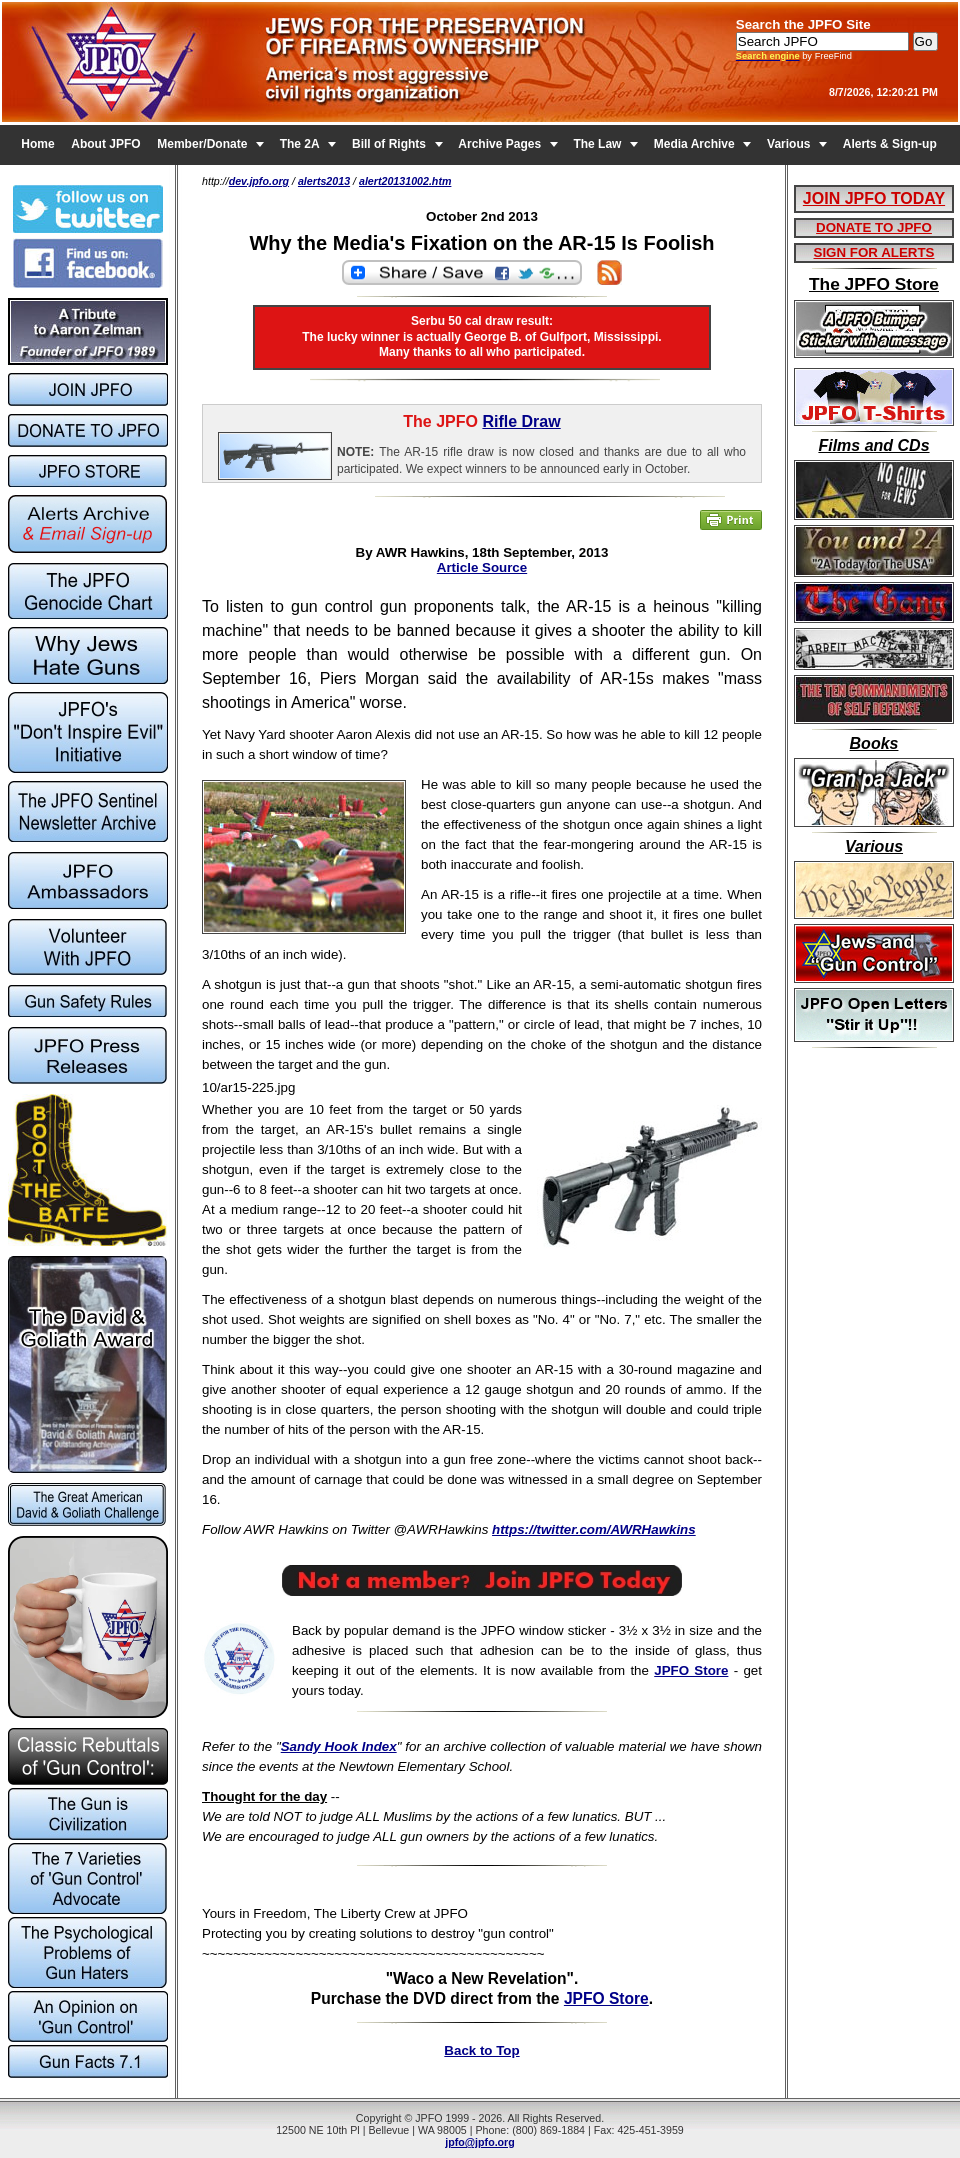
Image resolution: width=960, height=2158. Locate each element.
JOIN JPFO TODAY (874, 198)
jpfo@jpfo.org (480, 2142)
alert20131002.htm (405, 181)
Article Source (482, 567)
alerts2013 (324, 181)
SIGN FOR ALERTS (874, 252)
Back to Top (481, 2050)
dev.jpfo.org (259, 181)
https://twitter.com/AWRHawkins (594, 1529)
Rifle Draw (521, 421)
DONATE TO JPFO (874, 227)
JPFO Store (691, 1670)
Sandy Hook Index (339, 1746)
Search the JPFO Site (803, 24)
